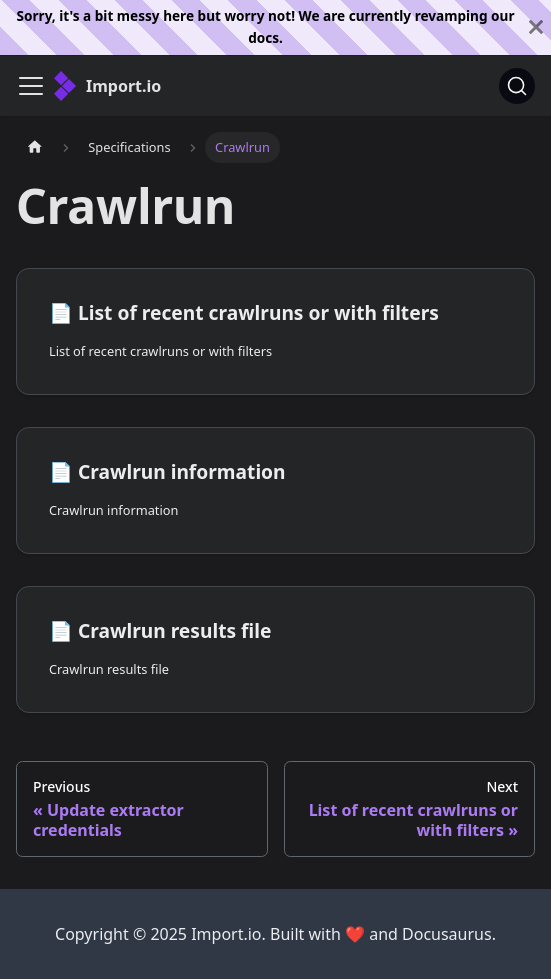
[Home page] (35, 147)
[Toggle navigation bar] (31, 86)
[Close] (536, 27)
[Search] (517, 86)
